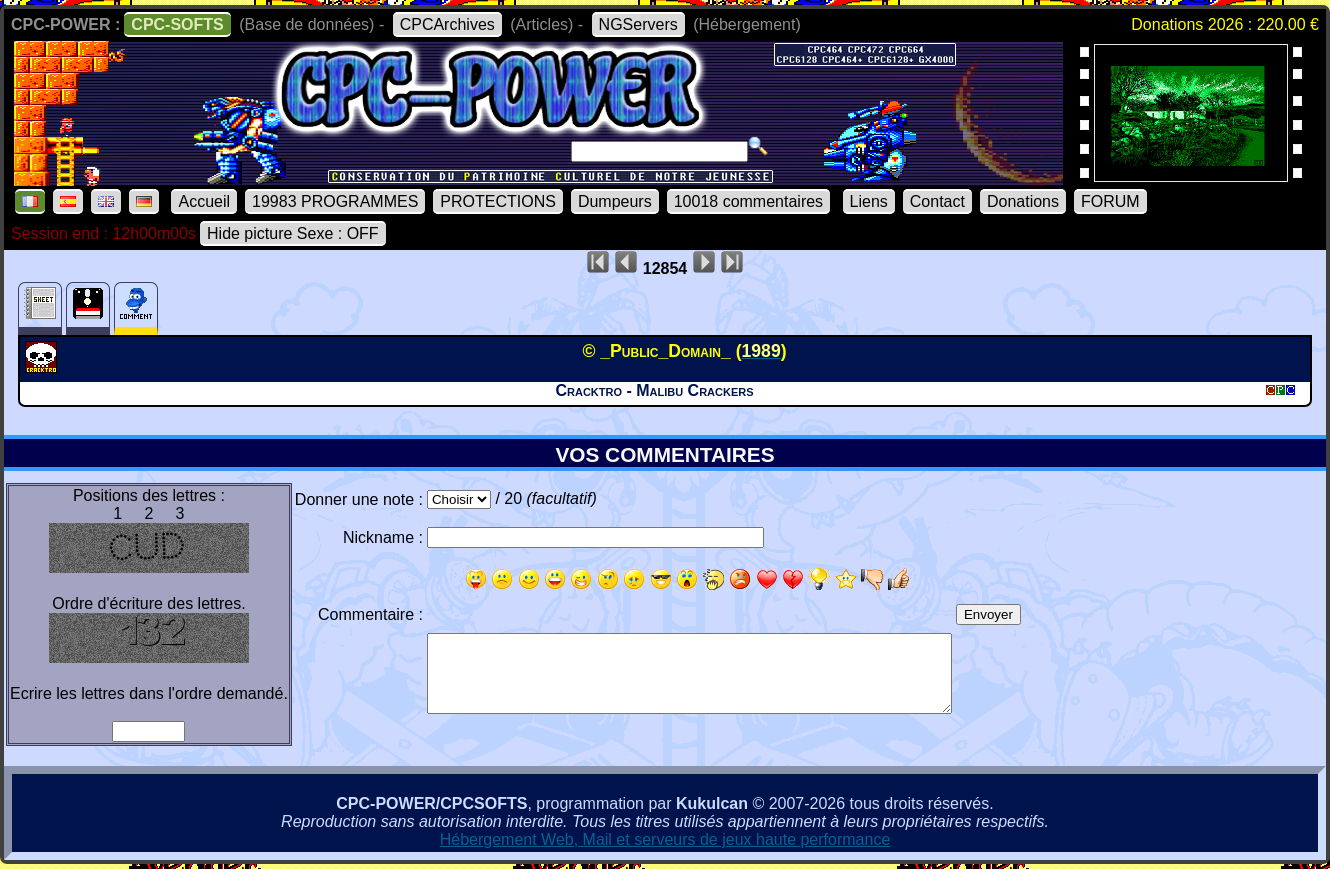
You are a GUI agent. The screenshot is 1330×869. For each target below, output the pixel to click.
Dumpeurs (615, 201)
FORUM (1110, 201)
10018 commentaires (748, 201)
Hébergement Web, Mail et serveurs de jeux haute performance (665, 839)
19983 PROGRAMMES (335, 201)
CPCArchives (447, 24)
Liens (869, 201)
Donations (1023, 201)
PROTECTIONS (498, 201)
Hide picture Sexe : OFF (293, 233)
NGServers (638, 24)
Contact (937, 201)
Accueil (204, 201)
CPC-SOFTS (177, 24)
